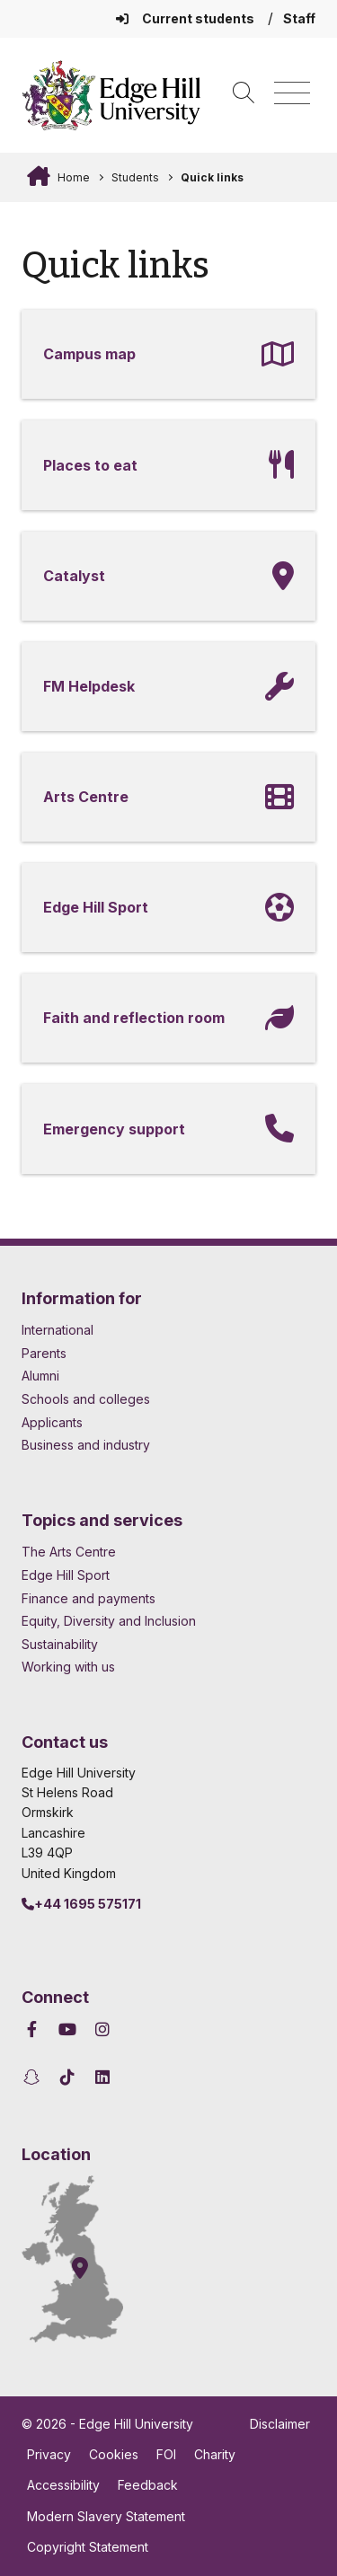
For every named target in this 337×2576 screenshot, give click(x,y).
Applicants (52, 1422)
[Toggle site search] (243, 94)
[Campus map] (168, 354)
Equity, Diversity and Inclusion (109, 1620)
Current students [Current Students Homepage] (186, 18)
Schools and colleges (86, 1399)
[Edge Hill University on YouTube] (68, 2029)
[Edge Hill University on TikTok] (68, 2077)
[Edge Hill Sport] (168, 907)
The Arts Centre (69, 1551)
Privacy (49, 2454)
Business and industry (86, 1444)
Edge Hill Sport (66, 1575)
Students (135, 177)
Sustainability (60, 1644)
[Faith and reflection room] (168, 1018)
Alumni (40, 1375)
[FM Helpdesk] (168, 686)
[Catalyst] (168, 576)
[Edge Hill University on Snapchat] (35, 2077)
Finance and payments (88, 1598)
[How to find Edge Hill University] (89, 2259)
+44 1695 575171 (81, 1903)
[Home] (111, 95)
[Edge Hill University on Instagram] (103, 2029)
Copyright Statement (87, 2546)
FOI (166, 2454)
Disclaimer (280, 2423)
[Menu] (292, 94)
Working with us (68, 1666)
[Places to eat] (168, 464)
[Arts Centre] (168, 797)
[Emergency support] (168, 1128)
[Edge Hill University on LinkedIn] (103, 2077)
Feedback (148, 2484)
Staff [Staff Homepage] (299, 18)
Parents (44, 1353)
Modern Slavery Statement (106, 2516)
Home (72, 177)
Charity (214, 2454)
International (57, 1329)
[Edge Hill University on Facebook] (35, 2029)
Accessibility (63, 2484)
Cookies (113, 2454)
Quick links (212, 177)
